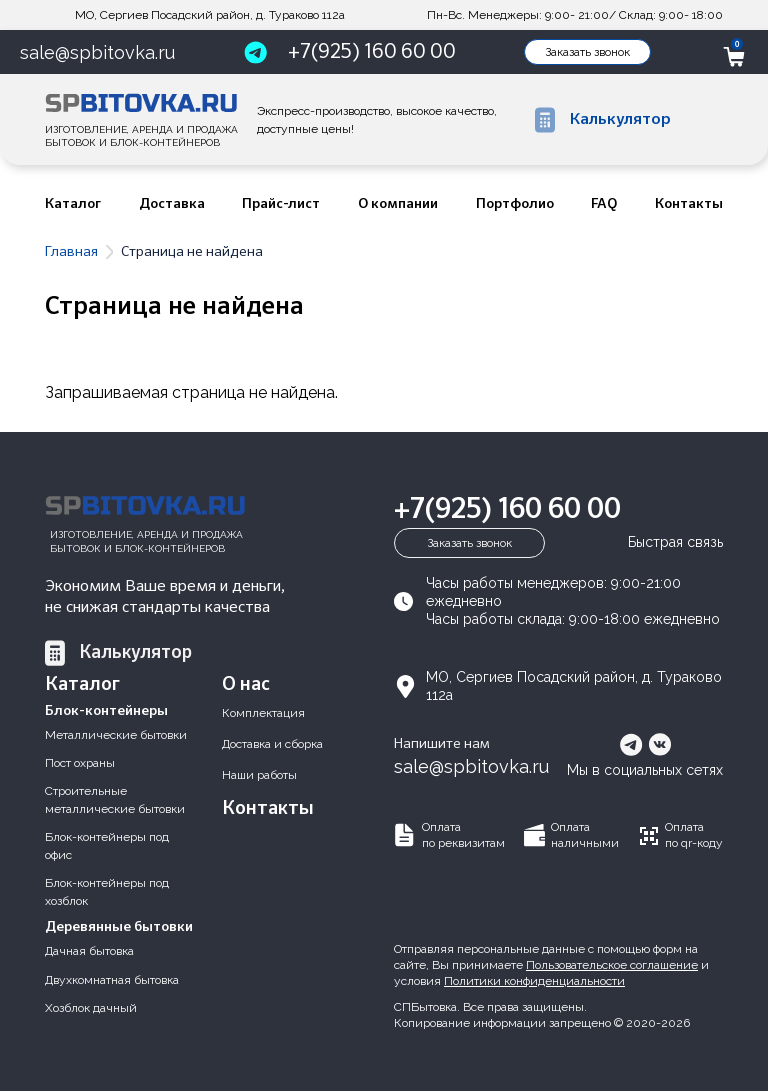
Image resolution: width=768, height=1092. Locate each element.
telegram (631, 744)
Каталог (73, 204)
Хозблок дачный (91, 1008)
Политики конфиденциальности (534, 981)
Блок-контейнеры (106, 711)
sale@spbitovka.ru (97, 52)
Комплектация (263, 713)
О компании (398, 204)
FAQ (604, 204)
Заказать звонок (587, 52)
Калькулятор (135, 653)
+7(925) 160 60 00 (372, 52)
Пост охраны (80, 763)
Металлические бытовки (116, 735)
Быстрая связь (675, 542)
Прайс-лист (281, 204)
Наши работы (259, 775)
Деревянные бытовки (119, 927)
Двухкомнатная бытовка (112, 980)
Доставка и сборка (272, 744)
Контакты (689, 204)
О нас (246, 684)
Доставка (172, 204)
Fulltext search (704, 120)
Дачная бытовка (89, 951)
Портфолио (515, 204)
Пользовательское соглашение (612, 965)
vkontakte (660, 744)
